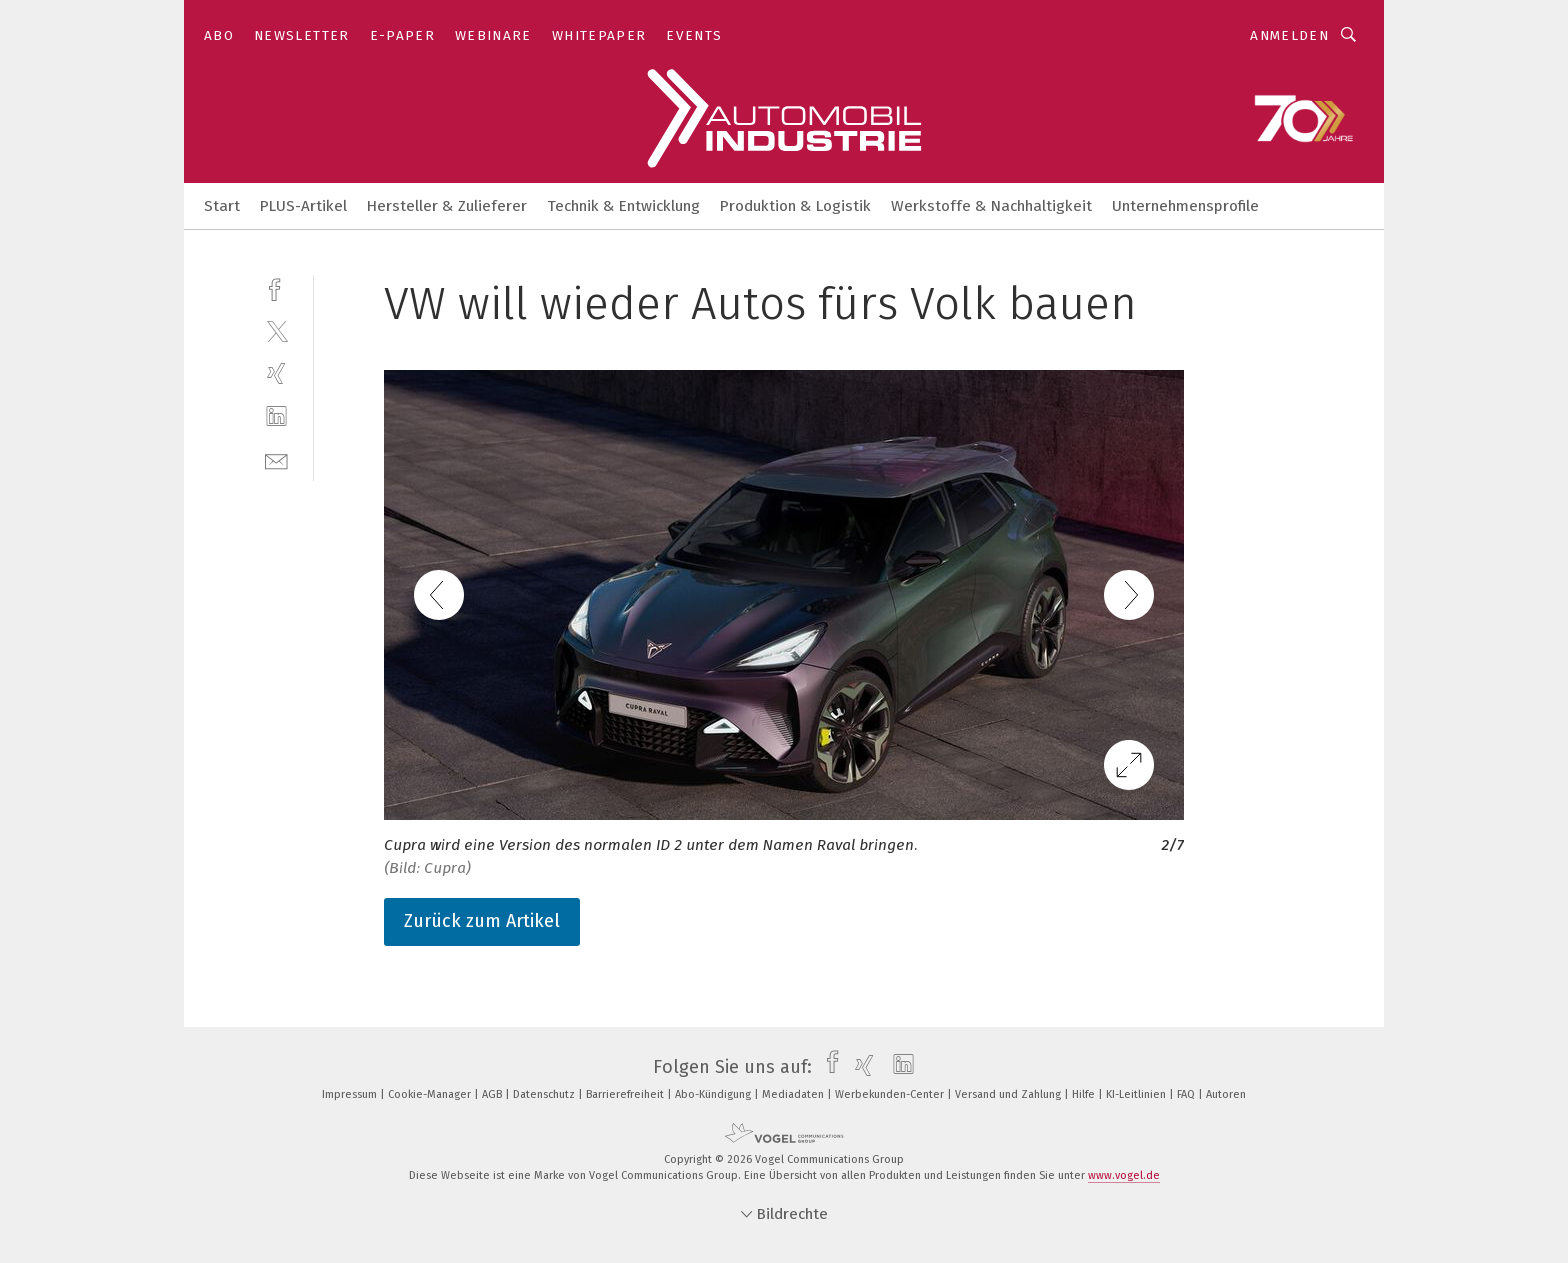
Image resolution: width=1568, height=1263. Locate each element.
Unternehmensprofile (1185, 206)
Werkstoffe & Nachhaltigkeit (991, 206)
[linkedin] (276, 416)
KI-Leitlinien (1137, 1094)
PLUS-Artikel (303, 206)
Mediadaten (794, 1094)
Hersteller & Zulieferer (447, 206)
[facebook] (276, 287)
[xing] (276, 373)
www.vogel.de (1124, 1175)
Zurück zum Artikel (482, 921)
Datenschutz (545, 1094)
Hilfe (1085, 1094)
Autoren (1226, 1094)
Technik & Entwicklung (623, 206)
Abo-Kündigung (714, 1094)
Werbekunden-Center (891, 1094)
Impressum (351, 1094)
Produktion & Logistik (795, 206)
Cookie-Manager (431, 1094)
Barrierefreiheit (626, 1094)
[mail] (276, 459)
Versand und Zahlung (1009, 1094)
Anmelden (1289, 35)
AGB (493, 1094)
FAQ (1187, 1094)
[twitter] (276, 330)
